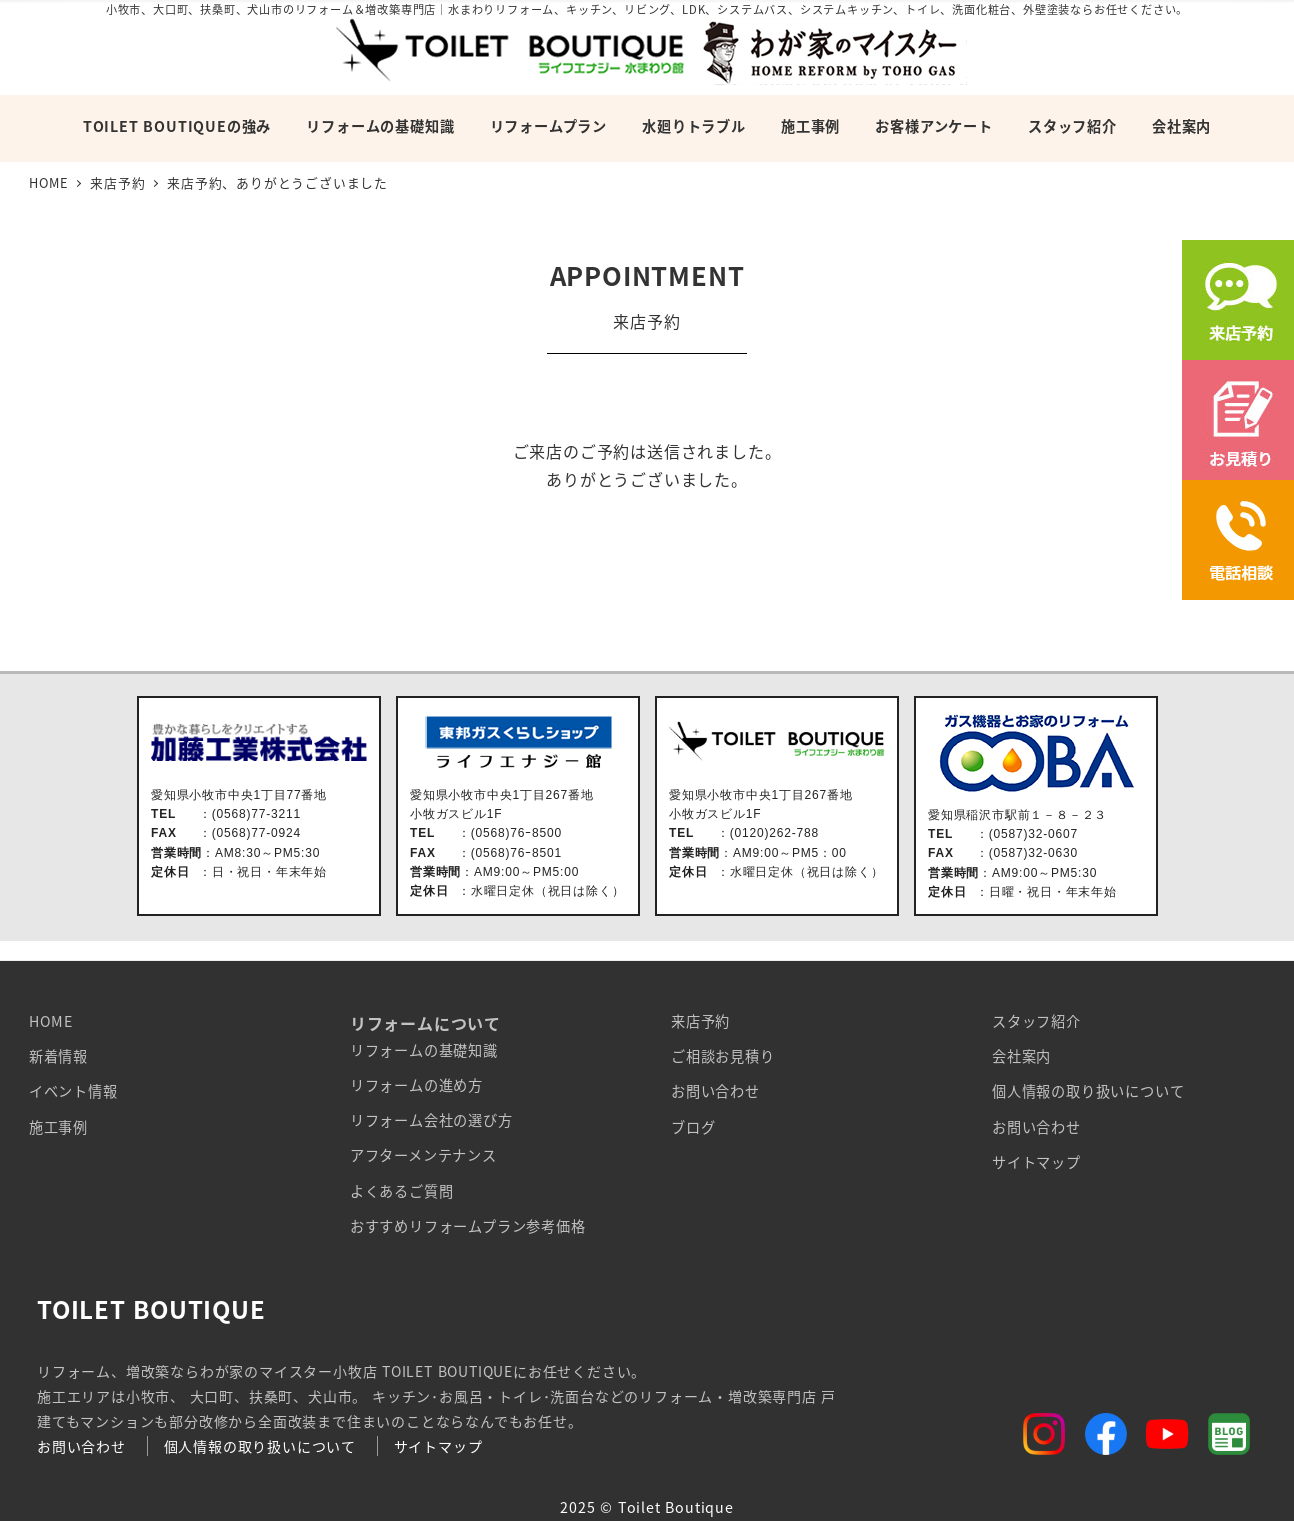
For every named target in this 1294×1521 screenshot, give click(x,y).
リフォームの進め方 (416, 1085)
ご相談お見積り (723, 1056)
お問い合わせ (715, 1091)
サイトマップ (1036, 1162)
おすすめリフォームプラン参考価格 (468, 1226)
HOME (51, 1021)
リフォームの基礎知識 (424, 1050)
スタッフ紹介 (1036, 1021)
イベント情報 (73, 1091)
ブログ (693, 1127)
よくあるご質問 (402, 1191)
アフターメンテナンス (423, 1155)
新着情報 (58, 1056)
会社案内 (1021, 1056)
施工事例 (58, 1127)
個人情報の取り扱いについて (1088, 1091)
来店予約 (700, 1021)
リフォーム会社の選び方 (431, 1120)
